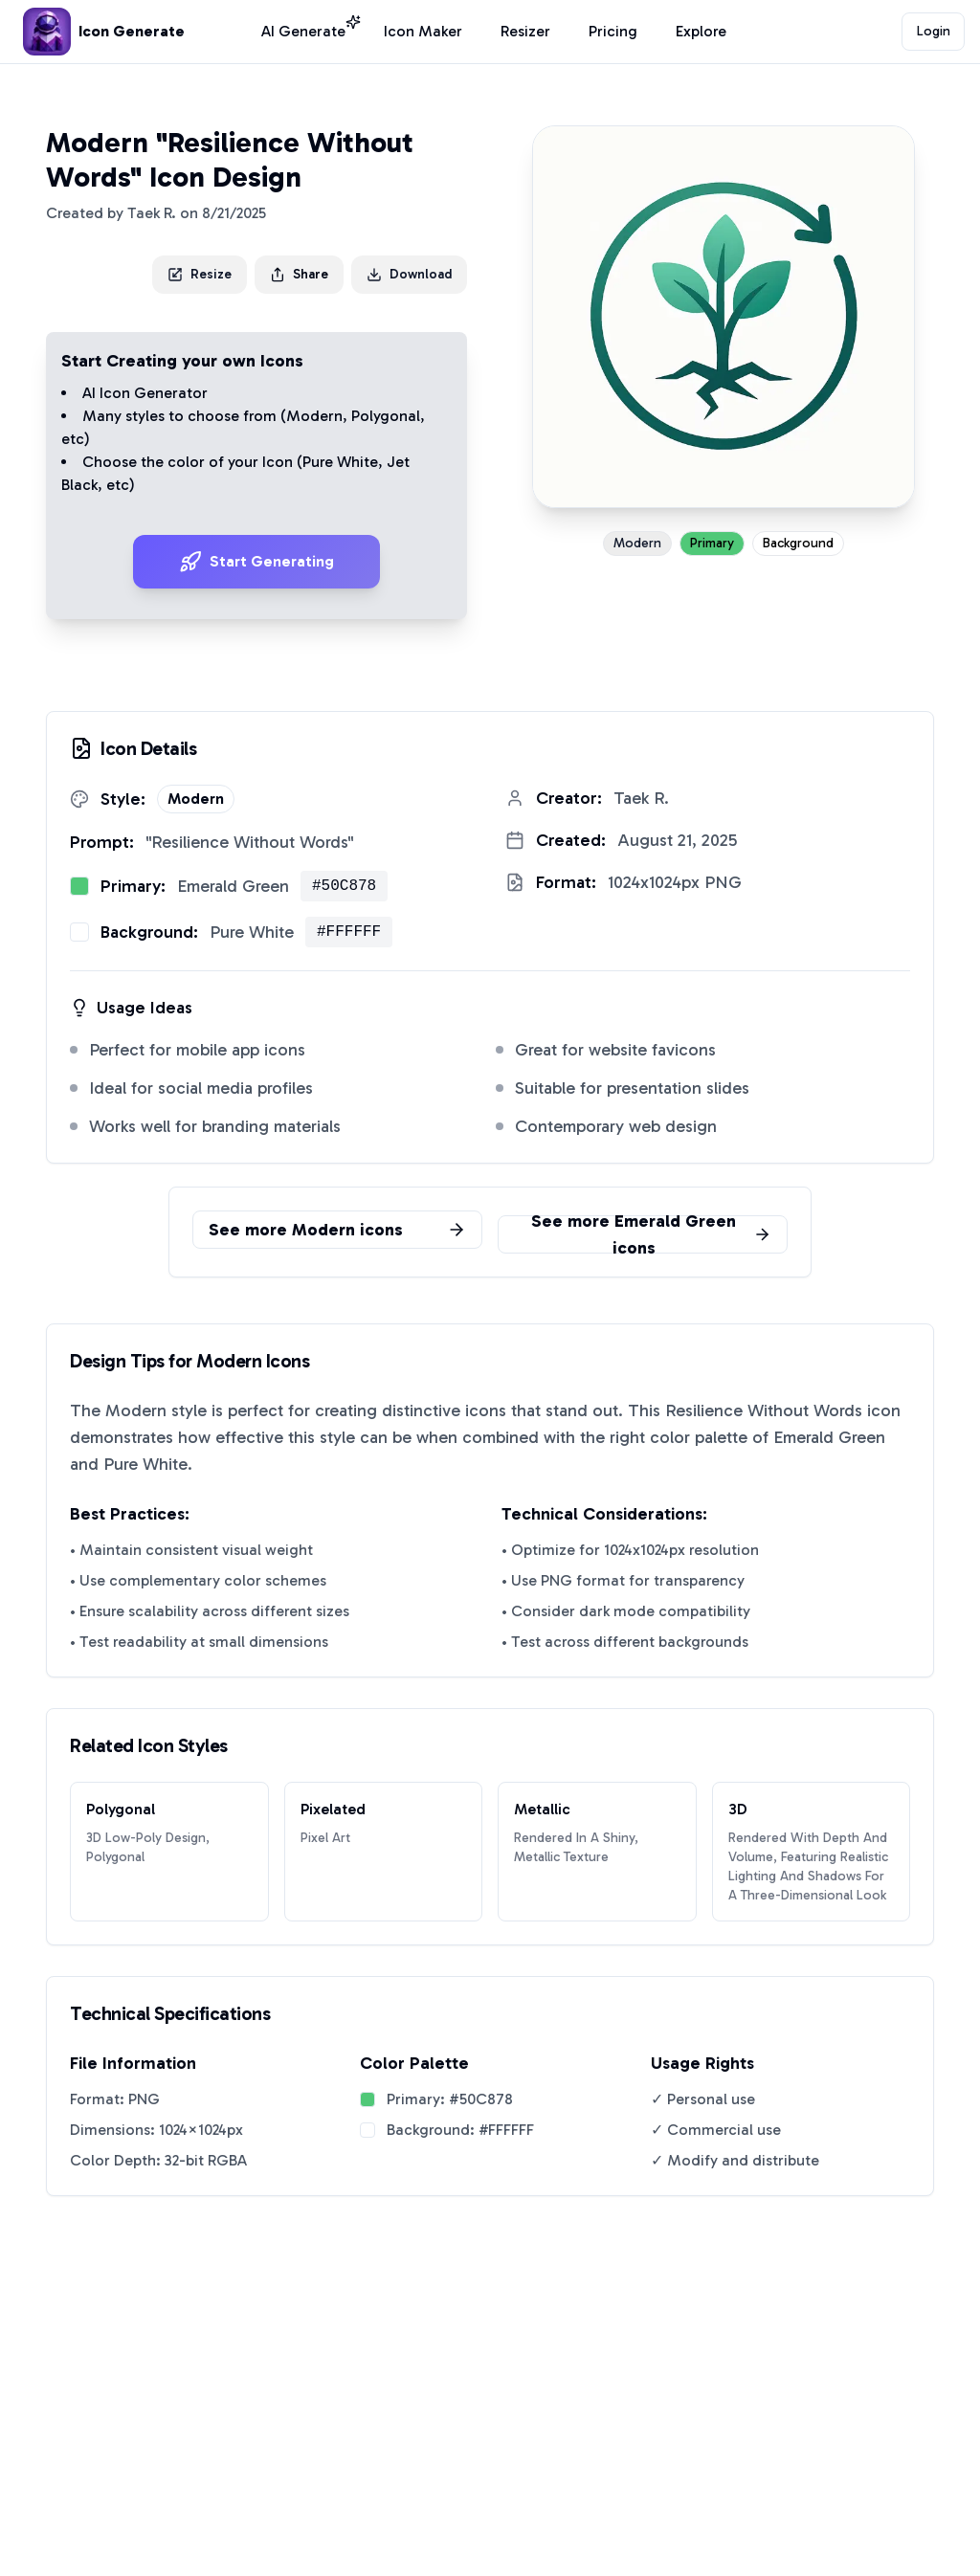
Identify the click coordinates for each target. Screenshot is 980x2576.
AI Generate (303, 30)
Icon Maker (423, 31)
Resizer (525, 31)
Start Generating (256, 561)
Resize (199, 274)
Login (933, 31)
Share (299, 274)
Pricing (613, 31)
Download (409, 274)
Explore (701, 31)
